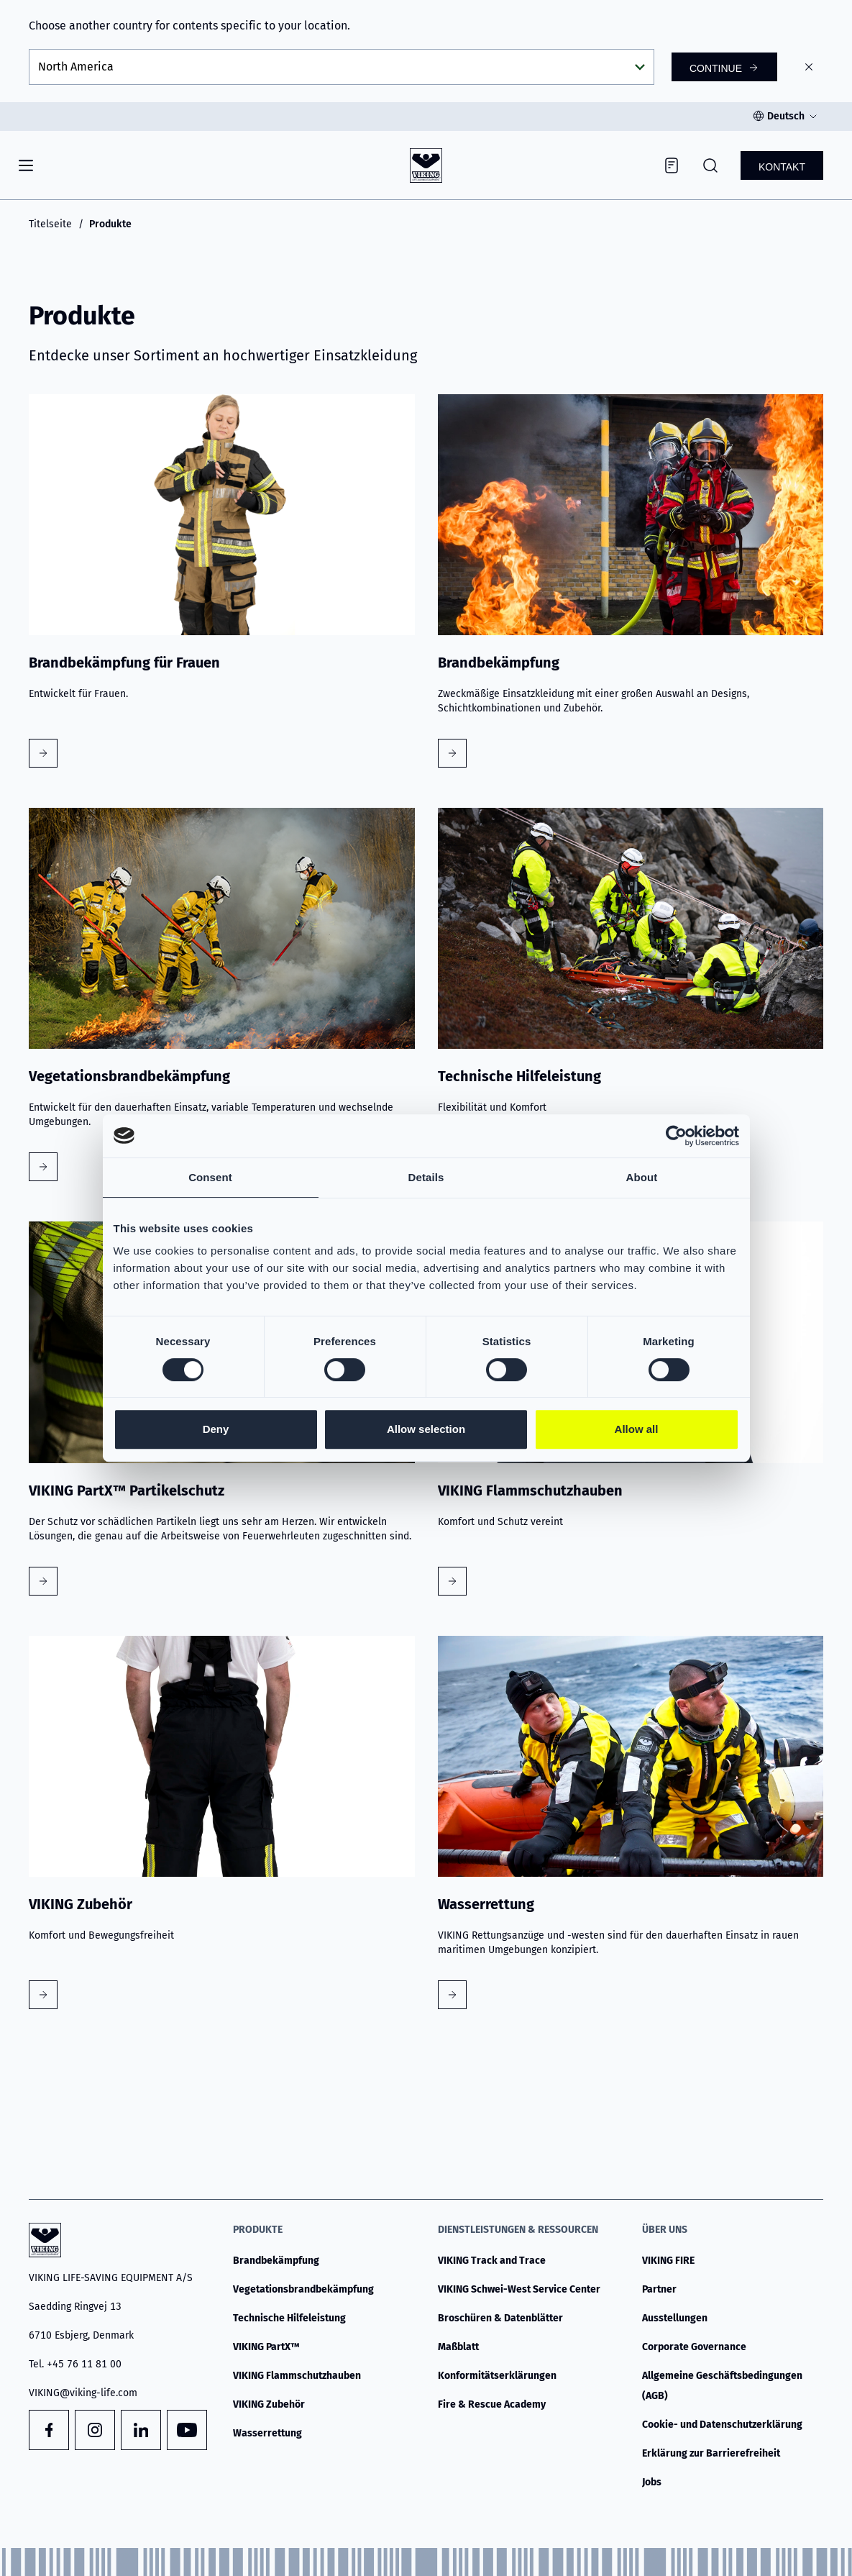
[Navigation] (26, 165)
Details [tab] (426, 1177)
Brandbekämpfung (276, 2260)
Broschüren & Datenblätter (500, 2318)
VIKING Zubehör (269, 2404)
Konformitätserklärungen (497, 2376)
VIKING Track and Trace (492, 2260)
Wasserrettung (267, 2433)
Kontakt (782, 167)
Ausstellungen (674, 2318)
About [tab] (642, 1177)
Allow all (637, 1429)
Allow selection (426, 1429)
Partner (659, 2289)
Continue (716, 68)
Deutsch (786, 116)
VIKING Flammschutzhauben (297, 2376)
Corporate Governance (694, 2347)
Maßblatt (458, 2347)
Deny (216, 1429)
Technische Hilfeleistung (289, 2318)
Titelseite (50, 224)
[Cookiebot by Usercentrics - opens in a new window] (676, 1136)
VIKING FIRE (668, 2260)
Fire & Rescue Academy (492, 2404)
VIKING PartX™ (266, 2347)
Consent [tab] (210, 1177)
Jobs (651, 2482)
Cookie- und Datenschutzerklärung (722, 2424)
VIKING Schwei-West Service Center (519, 2289)
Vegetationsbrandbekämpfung (303, 2289)
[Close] (808, 67)
